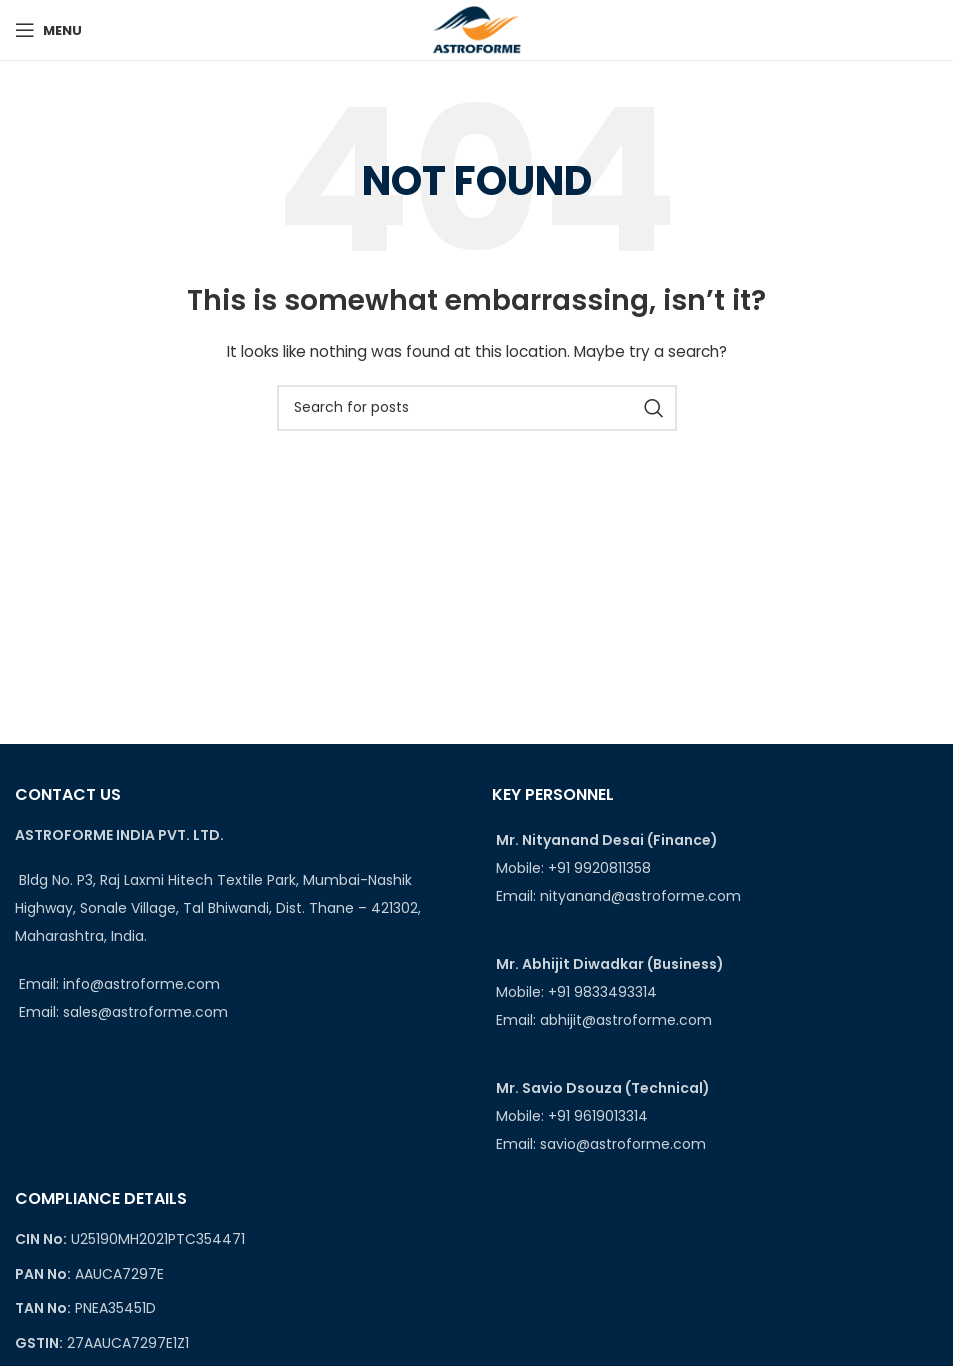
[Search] (477, 408)
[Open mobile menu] (48, 30)
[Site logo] (476, 29)
